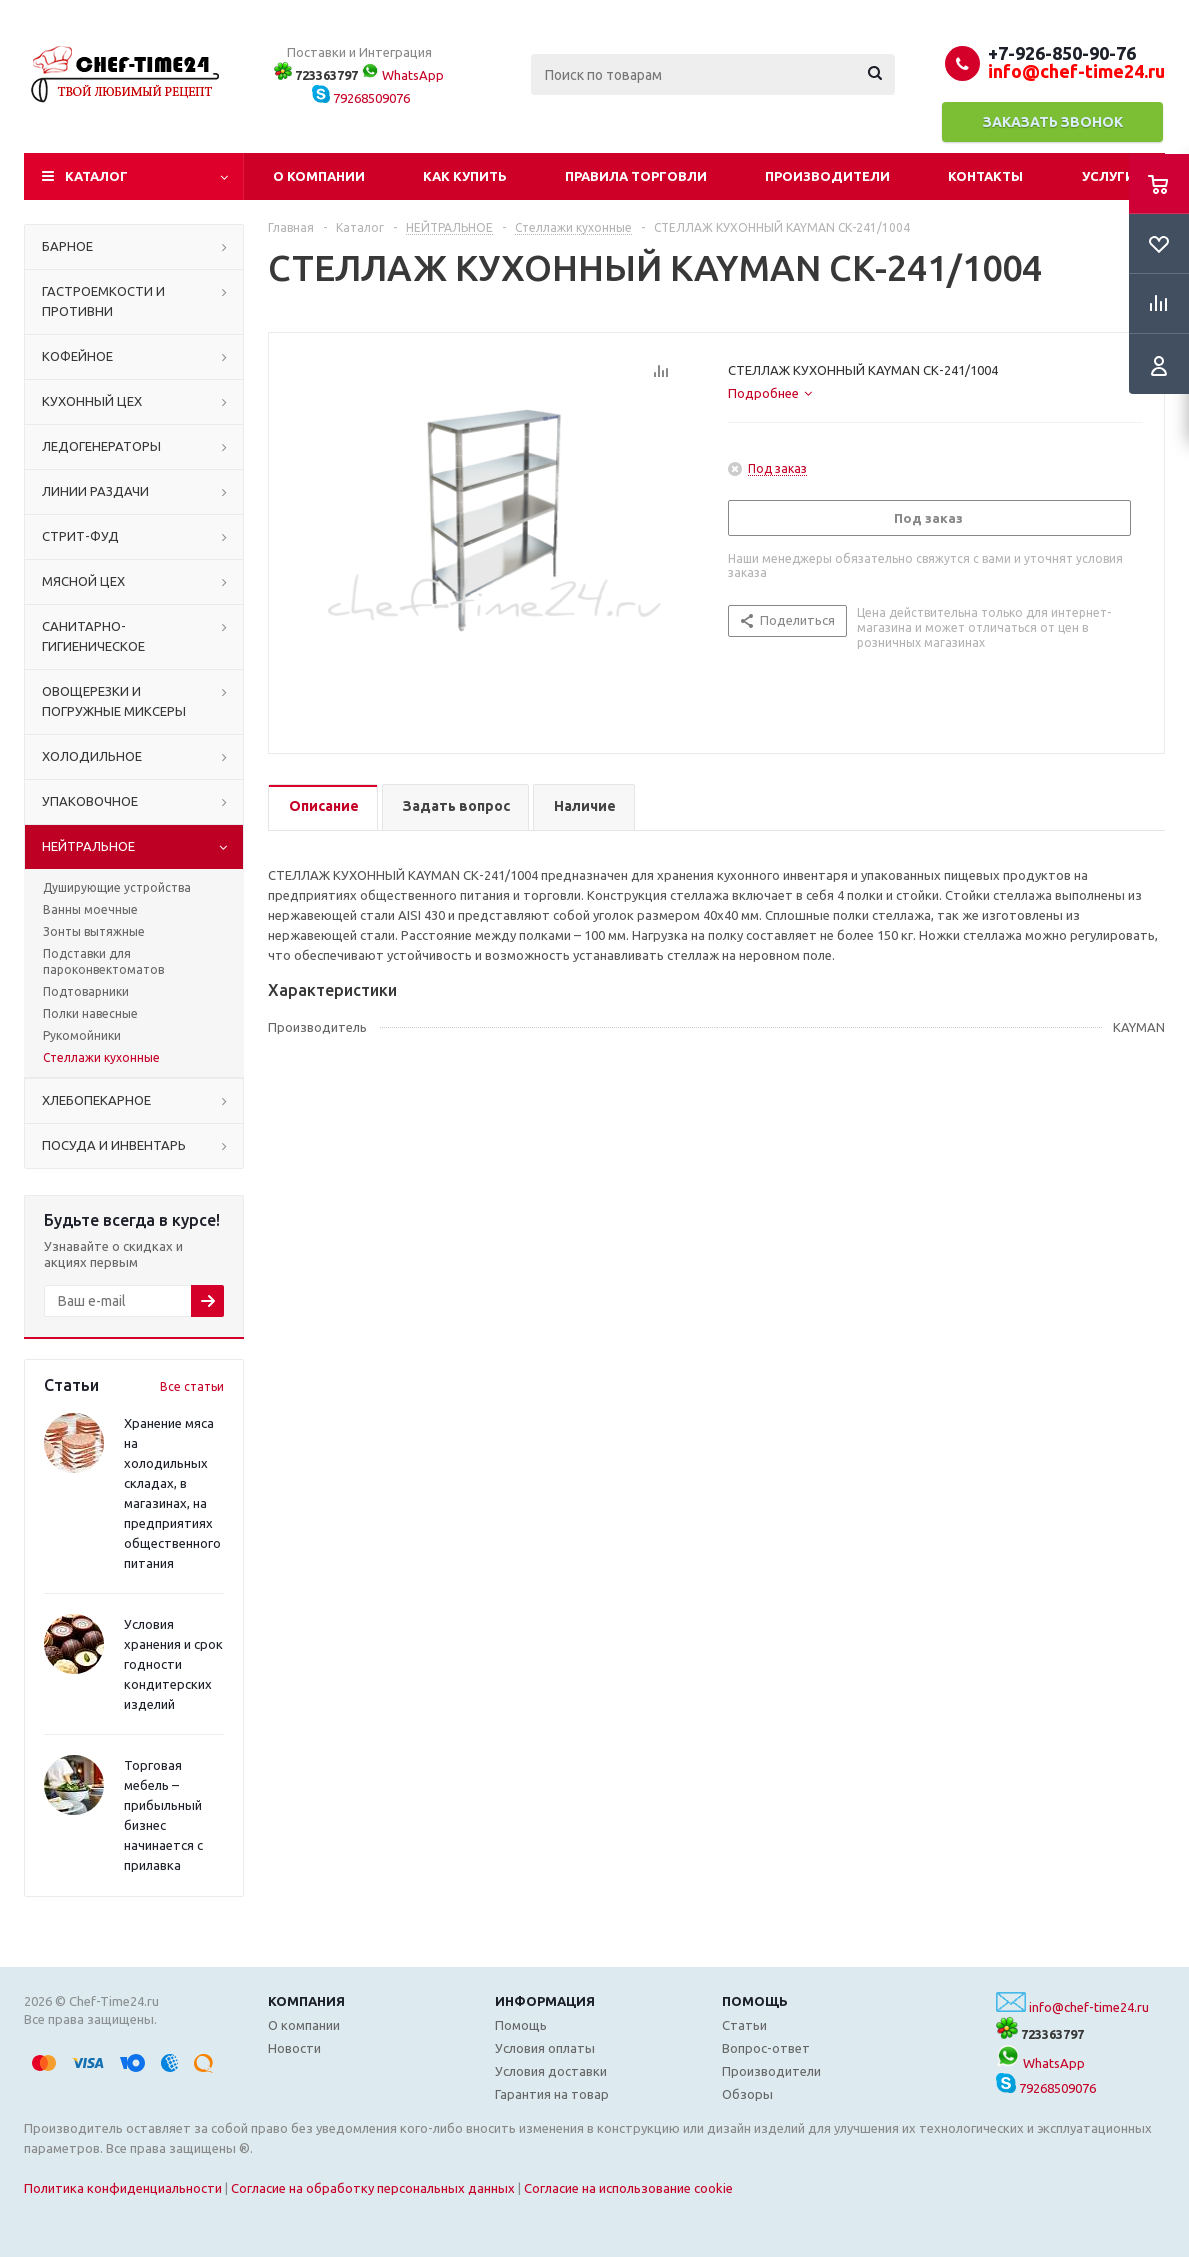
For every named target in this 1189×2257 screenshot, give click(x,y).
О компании (319, 176)
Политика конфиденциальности (123, 2188)
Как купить (465, 176)
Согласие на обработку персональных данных (373, 2188)
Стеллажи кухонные (101, 1057)
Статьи (744, 2025)
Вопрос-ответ (766, 2048)
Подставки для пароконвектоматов (103, 961)
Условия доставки (551, 2071)
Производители (827, 176)
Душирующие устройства (117, 887)
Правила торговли (636, 176)
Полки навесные (90, 1013)
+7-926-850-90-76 (1062, 53)
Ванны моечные (90, 909)
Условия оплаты (545, 2048)
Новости (294, 2048)
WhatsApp (402, 75)
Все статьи (192, 1386)
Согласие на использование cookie (628, 2188)
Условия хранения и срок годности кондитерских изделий (173, 1664)
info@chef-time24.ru (1089, 2007)
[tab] (770, 393)
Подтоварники (86, 991)
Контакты (985, 176)
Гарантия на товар (552, 2094)
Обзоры (747, 2094)
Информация (545, 2001)
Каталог (96, 176)
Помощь (755, 2001)
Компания (306, 2001)
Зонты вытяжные (94, 931)
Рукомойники (82, 1035)
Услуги (1108, 176)
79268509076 (361, 98)
